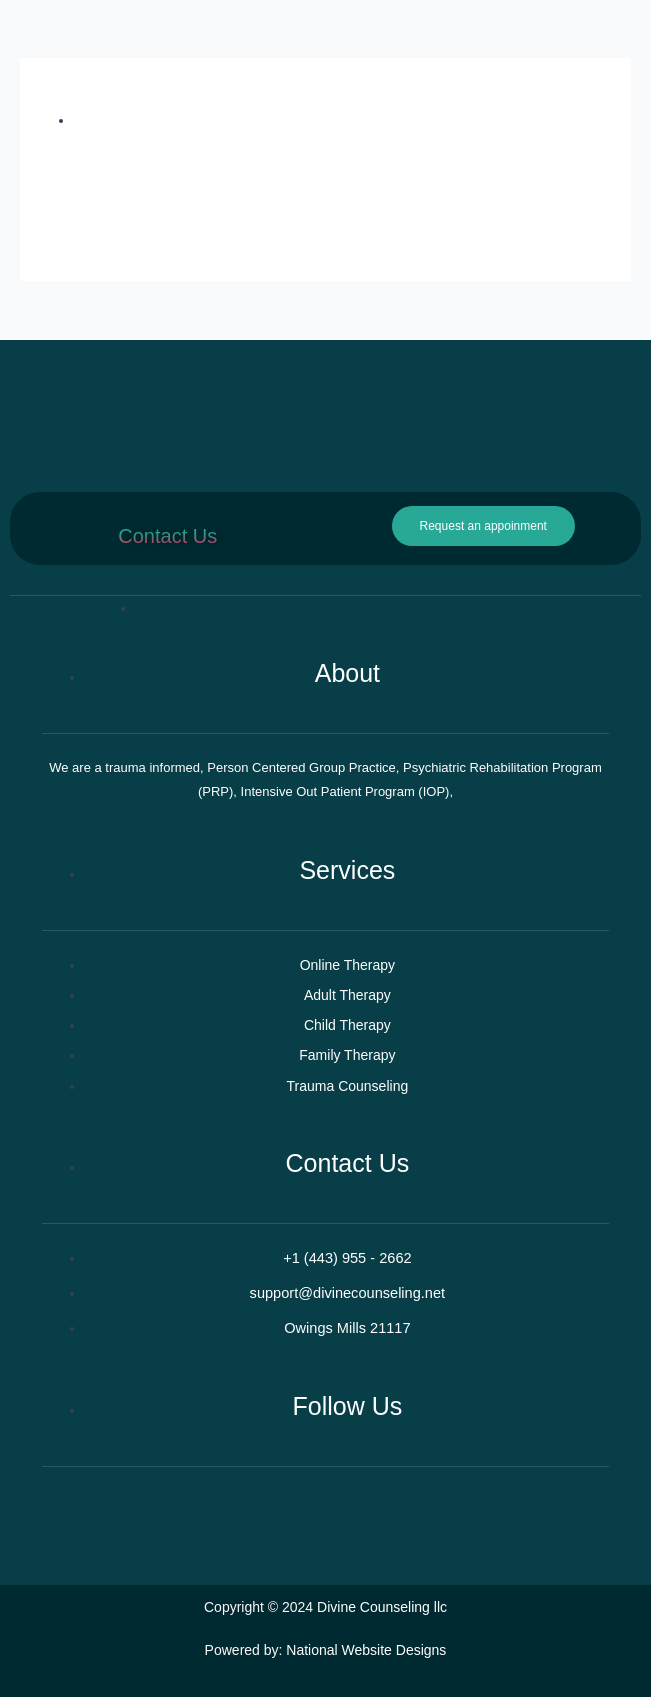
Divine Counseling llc (382, 1607)
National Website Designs (366, 1650)
